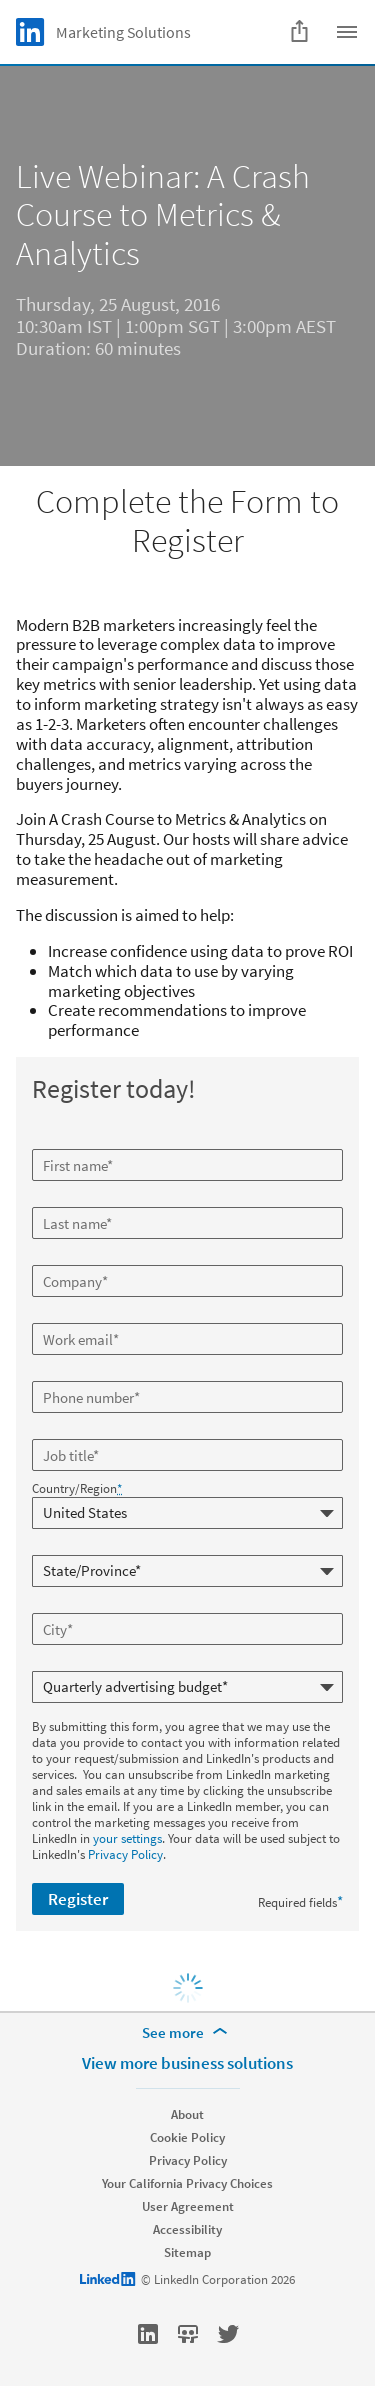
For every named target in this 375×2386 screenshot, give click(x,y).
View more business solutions (187, 2063)
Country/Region (77, 1489)
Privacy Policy (125, 1854)
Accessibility (187, 2229)
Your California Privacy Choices (187, 2183)
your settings (127, 1838)
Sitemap (187, 2252)
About (187, 2114)
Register (78, 1899)
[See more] (188, 2033)
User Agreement (188, 2206)
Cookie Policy (187, 2137)
